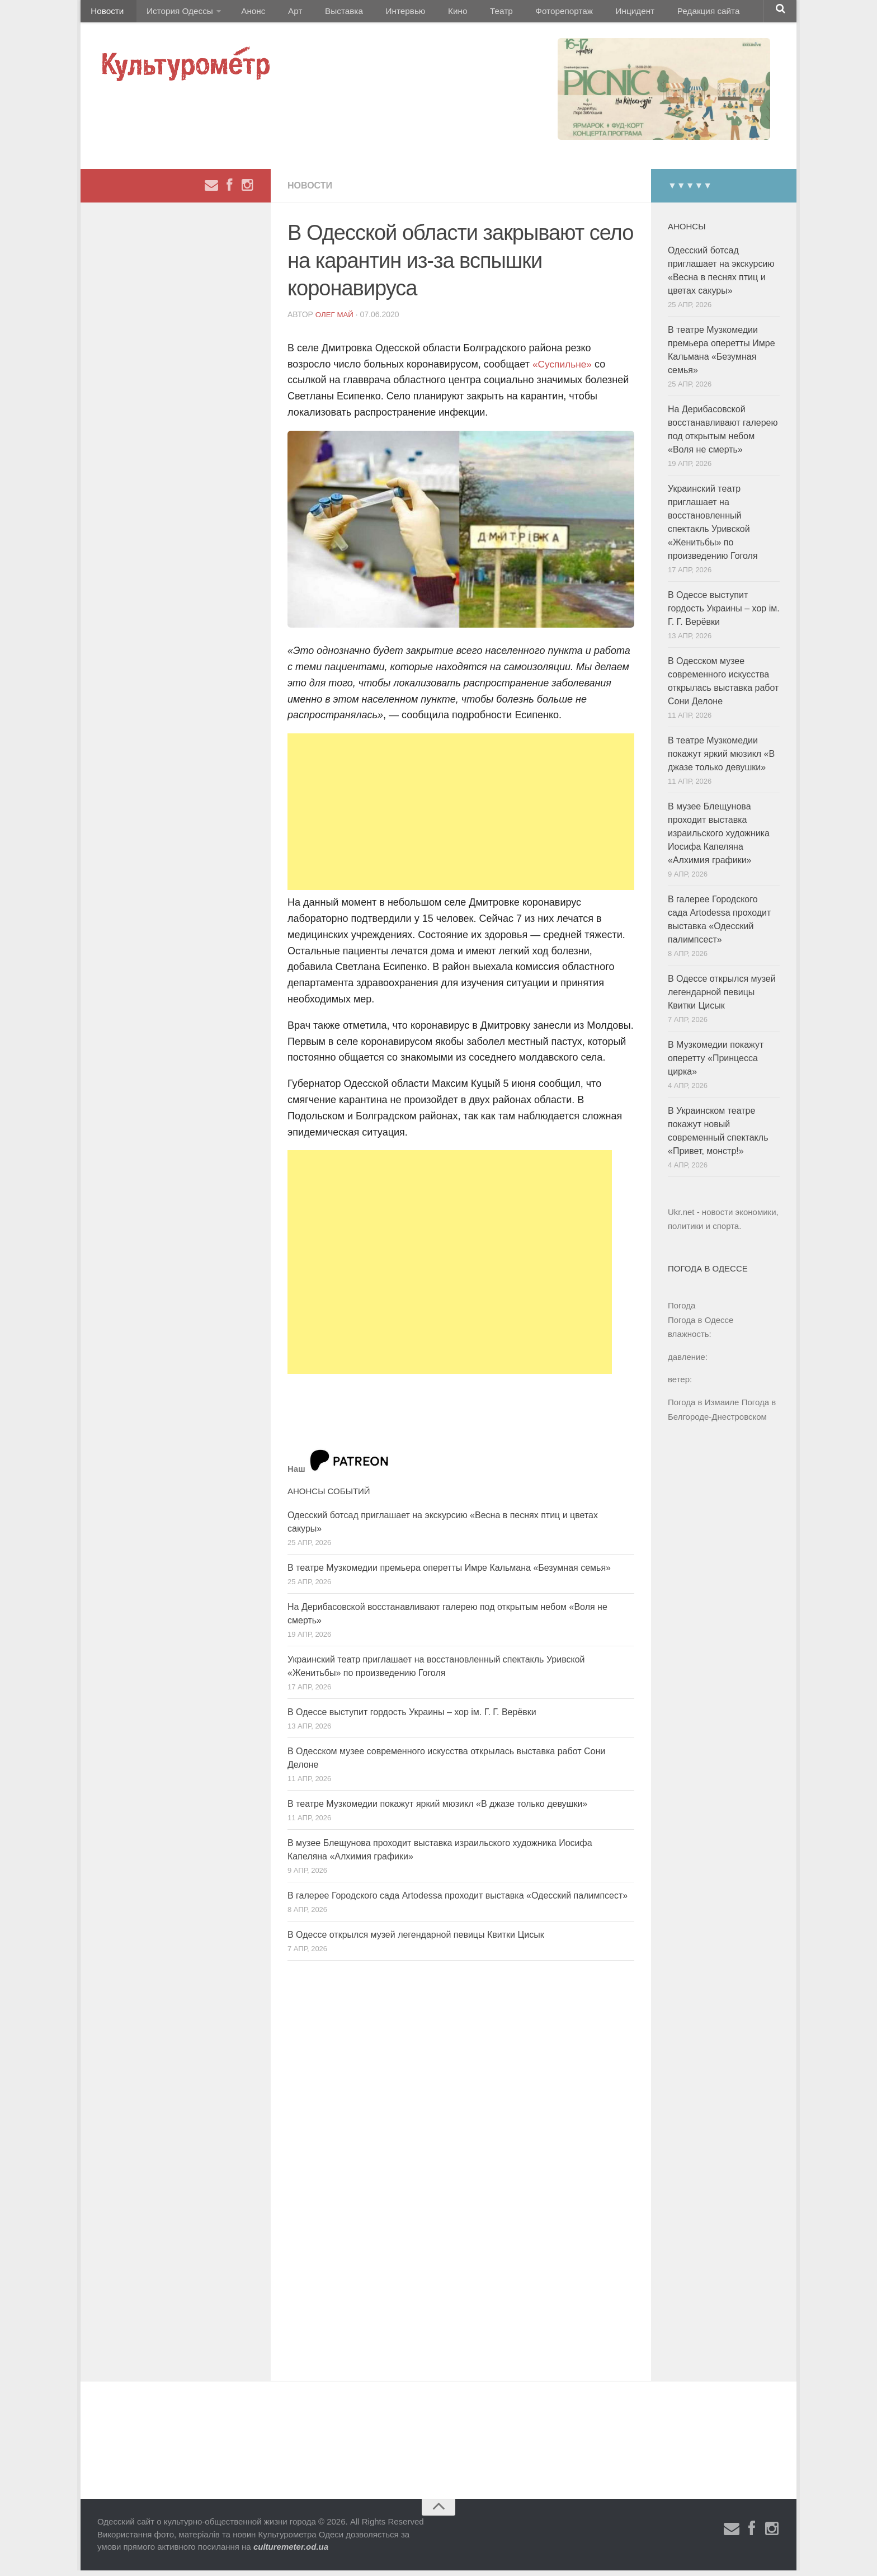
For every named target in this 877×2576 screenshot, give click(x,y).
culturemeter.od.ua (290, 2552)
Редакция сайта (656, 13)
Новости (105, 13)
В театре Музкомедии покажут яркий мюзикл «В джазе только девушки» (437, 1809)
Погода (681, 1311)
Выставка (323, 13)
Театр (463, 13)
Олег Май (335, 319)
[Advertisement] (460, 817)
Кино (426, 13)
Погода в (700, 1325)
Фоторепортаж (521, 13)
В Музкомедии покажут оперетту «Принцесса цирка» (715, 1064)
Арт (280, 13)
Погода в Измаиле (703, 1407)
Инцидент (587, 13)
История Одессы (173, 13)
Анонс (244, 13)
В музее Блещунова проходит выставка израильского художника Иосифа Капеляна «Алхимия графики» (719, 838)
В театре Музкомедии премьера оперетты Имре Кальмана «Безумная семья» (449, 1573)
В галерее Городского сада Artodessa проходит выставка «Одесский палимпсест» (457, 1901)
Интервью (379, 13)
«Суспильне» (563, 369)
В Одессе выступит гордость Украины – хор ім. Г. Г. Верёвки (411, 1717)
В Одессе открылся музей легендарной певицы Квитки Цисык (415, 1940)
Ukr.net (681, 1217)
